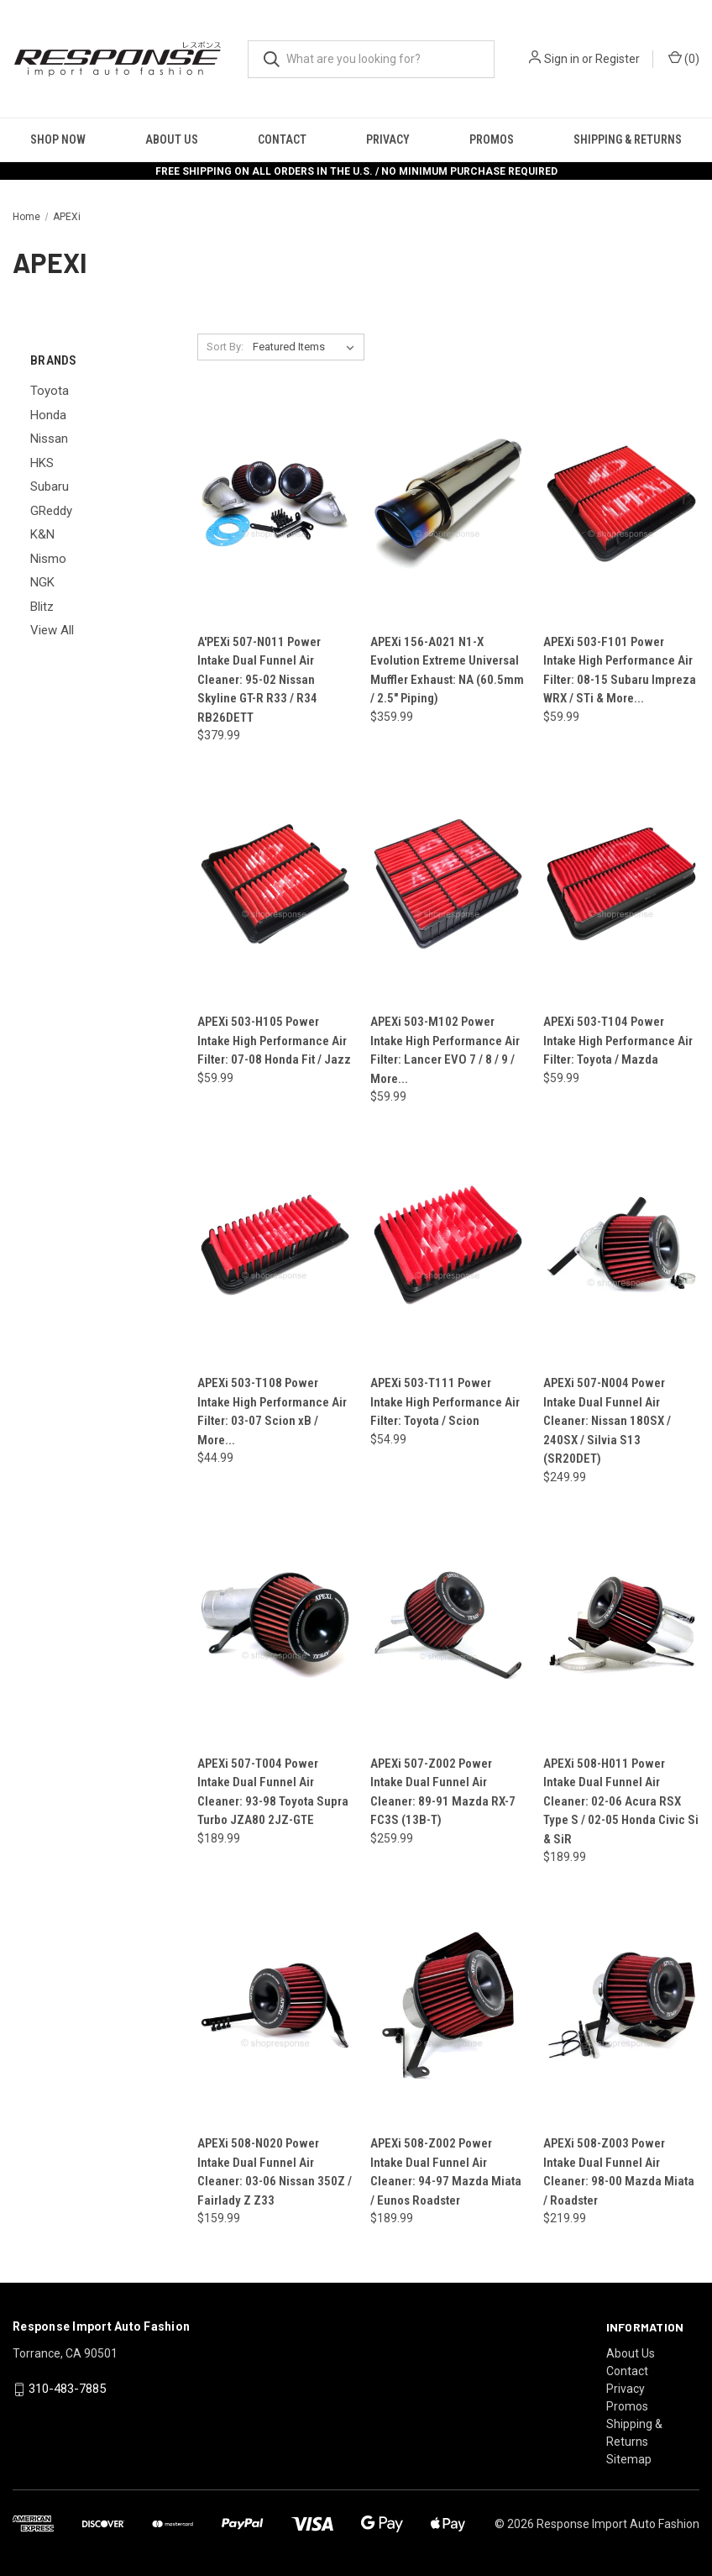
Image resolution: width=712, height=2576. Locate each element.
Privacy (388, 139)
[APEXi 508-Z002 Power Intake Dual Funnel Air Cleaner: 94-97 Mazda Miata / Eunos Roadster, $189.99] (448, 2005)
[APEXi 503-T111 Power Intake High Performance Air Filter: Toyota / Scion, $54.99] (448, 1244)
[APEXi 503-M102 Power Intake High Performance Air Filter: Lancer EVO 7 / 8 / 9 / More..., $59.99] (448, 883)
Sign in (561, 59)
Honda (48, 415)
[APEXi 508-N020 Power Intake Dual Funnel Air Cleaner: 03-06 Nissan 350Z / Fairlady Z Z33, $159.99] (275, 2005)
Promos (491, 139)
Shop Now (58, 139)
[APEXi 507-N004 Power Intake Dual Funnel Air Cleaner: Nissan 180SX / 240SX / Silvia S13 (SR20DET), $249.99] (621, 1244)
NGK (42, 582)
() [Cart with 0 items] (683, 58)
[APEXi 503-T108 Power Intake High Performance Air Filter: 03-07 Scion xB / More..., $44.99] (275, 1244)
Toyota (49, 390)
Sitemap (629, 2459)
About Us (171, 139)
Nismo (48, 558)
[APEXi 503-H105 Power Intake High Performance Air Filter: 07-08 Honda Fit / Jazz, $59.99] (275, 883)
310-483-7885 (67, 2388)
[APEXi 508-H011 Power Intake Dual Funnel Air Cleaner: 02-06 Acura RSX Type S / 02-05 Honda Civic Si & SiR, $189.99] (621, 1625)
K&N (42, 534)
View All (52, 630)
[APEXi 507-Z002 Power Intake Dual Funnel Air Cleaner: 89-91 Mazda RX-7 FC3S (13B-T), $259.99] (448, 1625)
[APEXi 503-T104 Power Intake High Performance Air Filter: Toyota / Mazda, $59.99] (621, 883)
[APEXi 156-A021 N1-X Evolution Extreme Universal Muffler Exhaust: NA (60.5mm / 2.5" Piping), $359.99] (448, 503)
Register (617, 59)
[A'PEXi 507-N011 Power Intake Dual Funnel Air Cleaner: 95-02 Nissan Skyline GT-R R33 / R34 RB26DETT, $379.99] (275, 503)
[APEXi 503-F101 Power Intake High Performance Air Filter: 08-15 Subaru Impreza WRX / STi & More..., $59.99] (621, 503)
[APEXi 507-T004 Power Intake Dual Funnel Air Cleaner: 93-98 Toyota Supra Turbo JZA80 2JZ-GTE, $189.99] (275, 1625)
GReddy (51, 510)
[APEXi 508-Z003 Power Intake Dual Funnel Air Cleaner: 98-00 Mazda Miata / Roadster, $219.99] (621, 2005)
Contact (282, 139)
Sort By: (225, 346)
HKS (42, 463)
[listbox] (307, 347)
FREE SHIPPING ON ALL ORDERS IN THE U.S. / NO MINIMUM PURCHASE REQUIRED (356, 171)
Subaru (49, 486)
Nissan (49, 438)
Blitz (42, 606)
